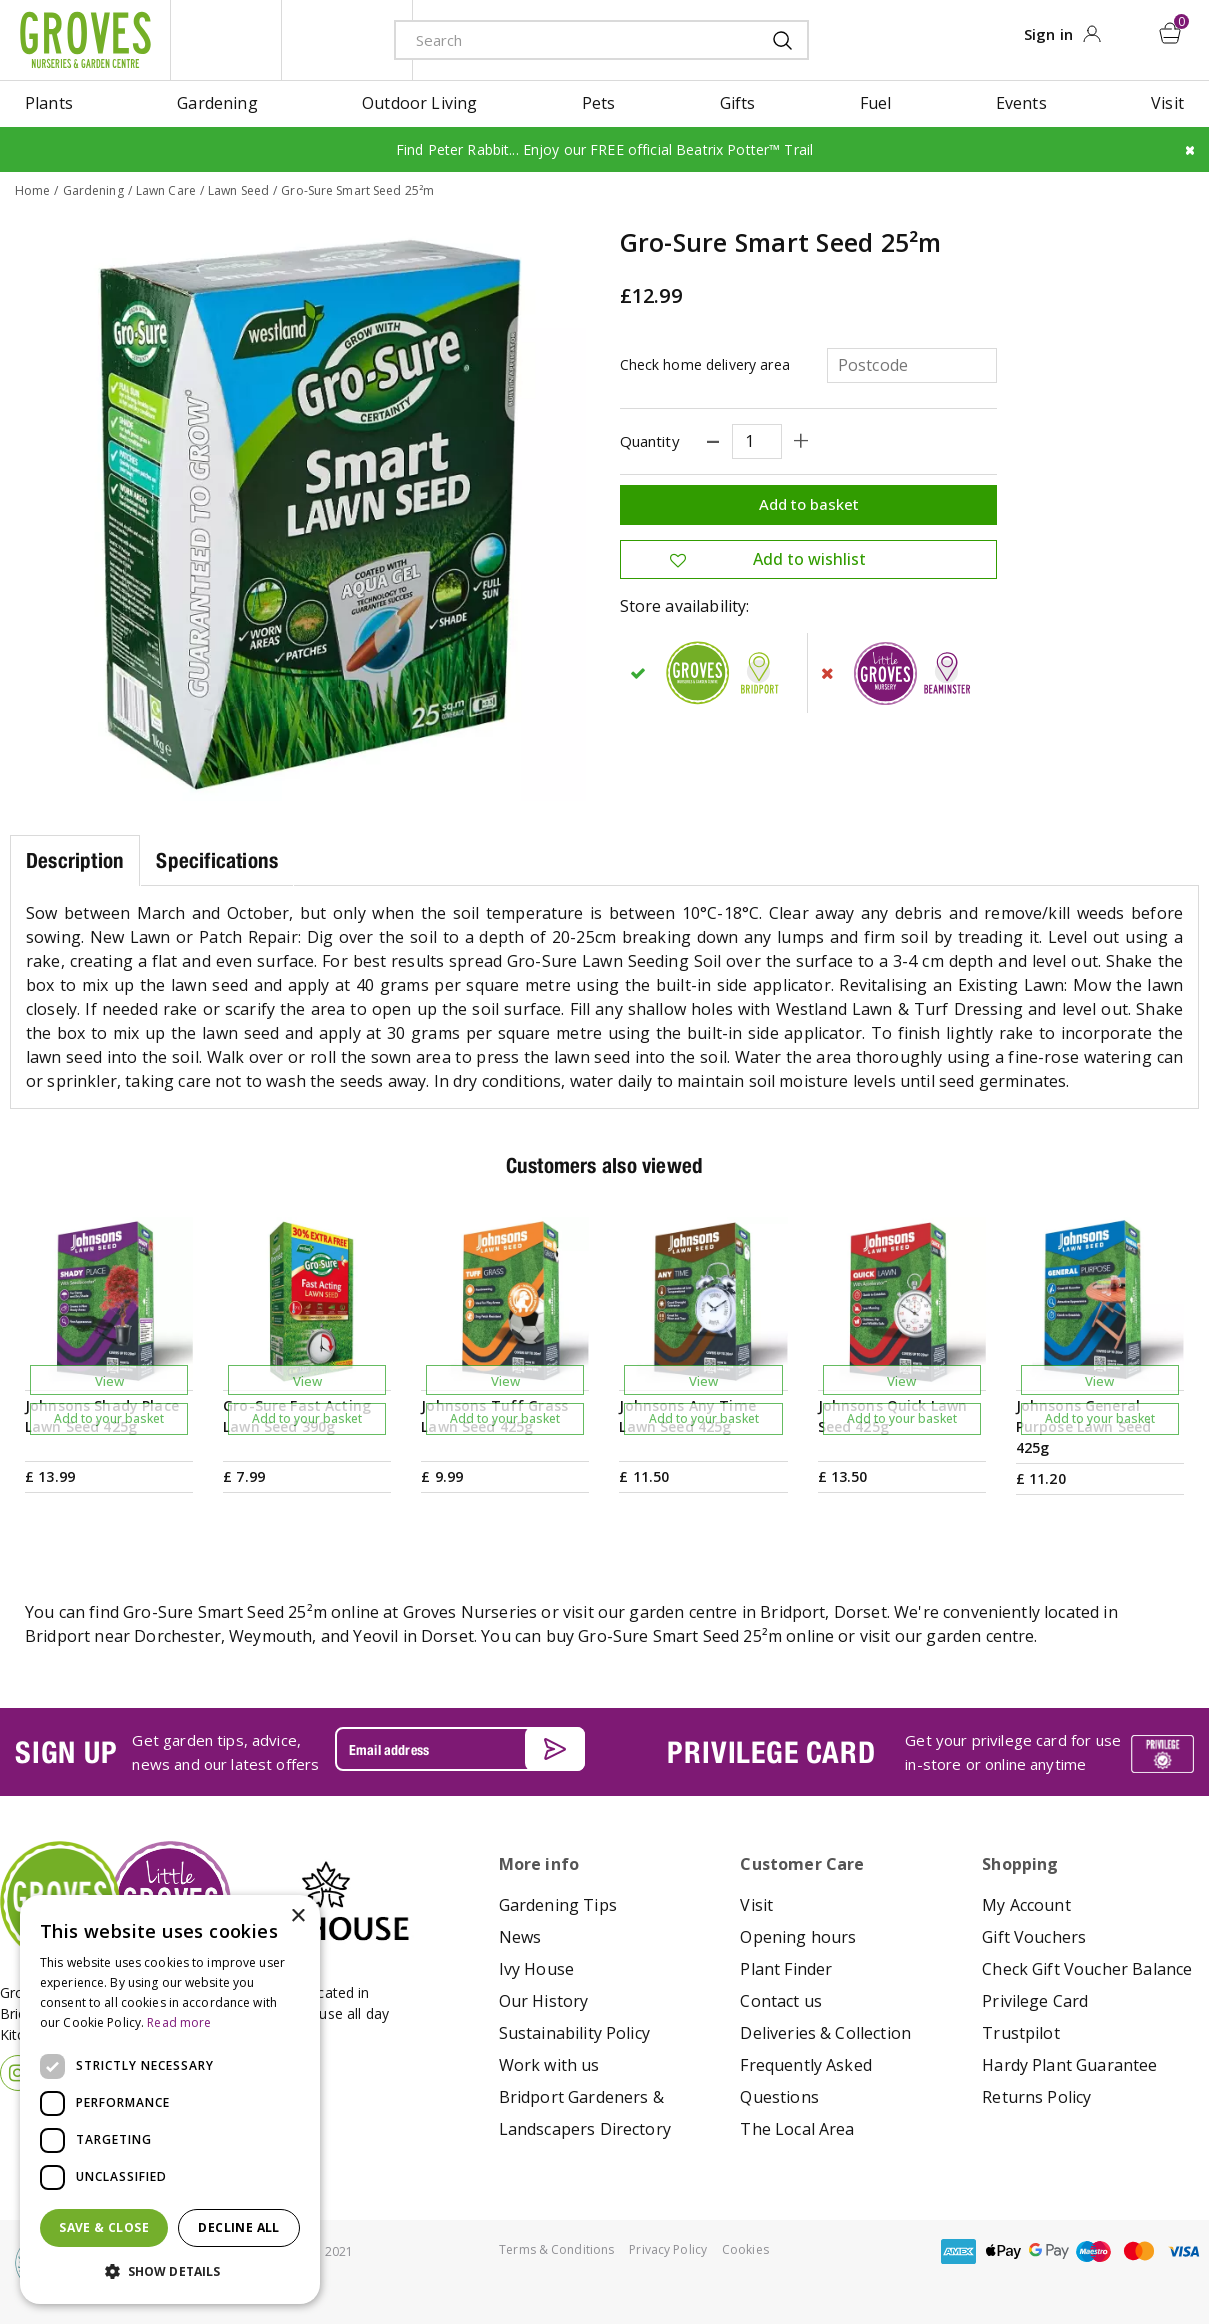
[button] (170, 2272)
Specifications (217, 860)
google (1049, 2250)
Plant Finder (786, 1968)
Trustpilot (1021, 2032)
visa (1184, 2250)
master (1139, 2250)
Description (75, 860)
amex (959, 2250)
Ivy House (536, 1968)
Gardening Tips (558, 1904)
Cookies (745, 2248)
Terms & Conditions (556, 2248)
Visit (756, 1904)
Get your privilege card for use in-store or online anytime (1013, 1751)
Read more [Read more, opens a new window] (179, 2022)
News (520, 1936)
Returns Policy (1036, 2096)
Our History (544, 2000)
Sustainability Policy (574, 2032)
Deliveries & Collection (825, 2032)
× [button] (297, 1916)
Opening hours (798, 1936)
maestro (1094, 2250)
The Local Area (797, 2128)
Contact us (781, 2000)
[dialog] (170, 2099)
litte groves (226, 40)
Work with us (549, 2064)
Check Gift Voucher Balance (1087, 1968)
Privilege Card (1035, 2000)
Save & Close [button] (104, 2227)
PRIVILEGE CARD (771, 1751)
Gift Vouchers (1034, 1936)
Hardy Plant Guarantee (1069, 2064)
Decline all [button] (238, 2227)
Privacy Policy (668, 2248)
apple (1004, 2250)
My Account (1026, 1904)
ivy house (347, 40)
